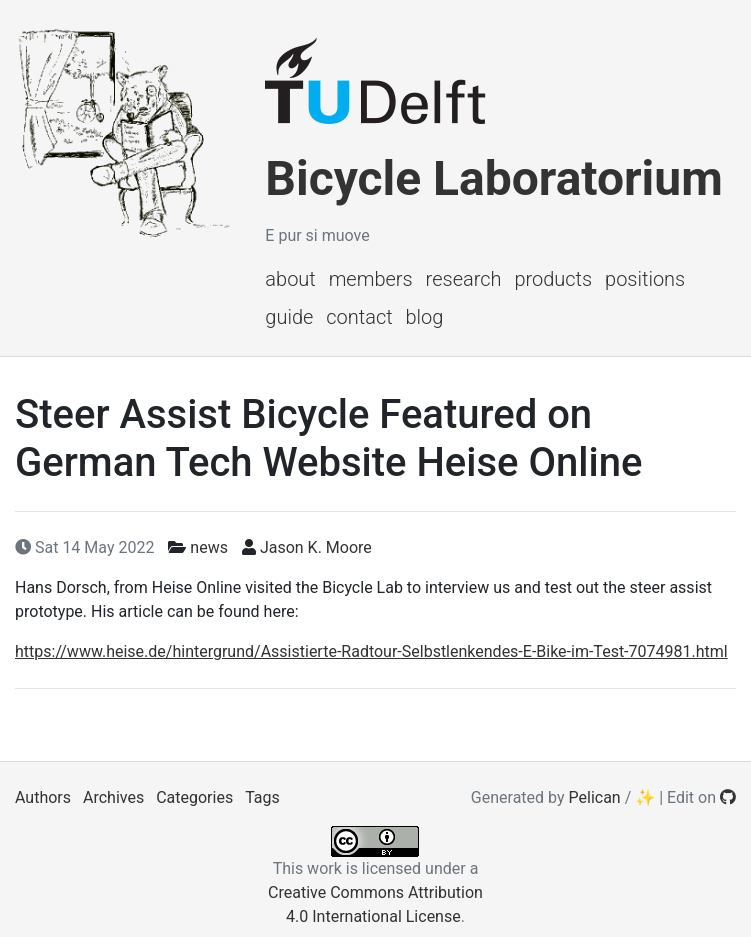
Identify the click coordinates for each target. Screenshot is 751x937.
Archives (113, 797)
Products (553, 279)
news (209, 547)
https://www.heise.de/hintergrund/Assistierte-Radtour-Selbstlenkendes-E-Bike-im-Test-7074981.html (371, 651)
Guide (289, 317)
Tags (262, 797)
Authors (43, 797)
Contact (359, 317)
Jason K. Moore (316, 547)
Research (464, 279)
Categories (194, 797)
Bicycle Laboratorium (493, 178)
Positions (645, 279)
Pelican (595, 797)
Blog (425, 317)
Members (371, 279)
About (290, 279)
